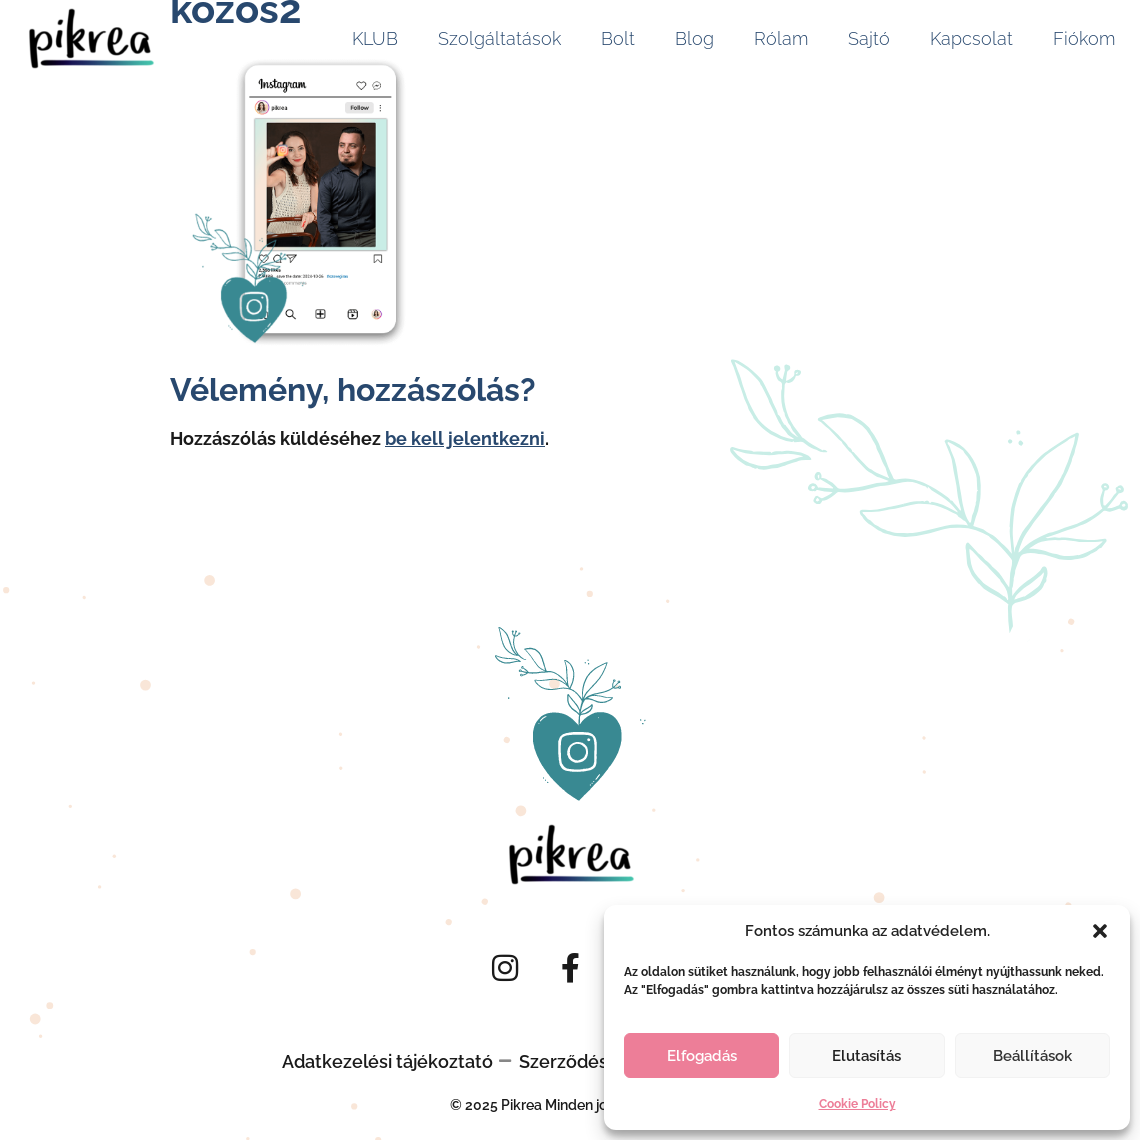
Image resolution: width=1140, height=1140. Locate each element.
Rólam (781, 38)
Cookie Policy (857, 1104)
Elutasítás (866, 1056)
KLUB (375, 38)
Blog (694, 38)
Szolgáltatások (499, 38)
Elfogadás (702, 1056)
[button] (1100, 931)
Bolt (618, 38)
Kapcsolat (971, 38)
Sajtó (869, 38)
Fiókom (1084, 38)
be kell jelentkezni (465, 438)
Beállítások (1032, 1056)
